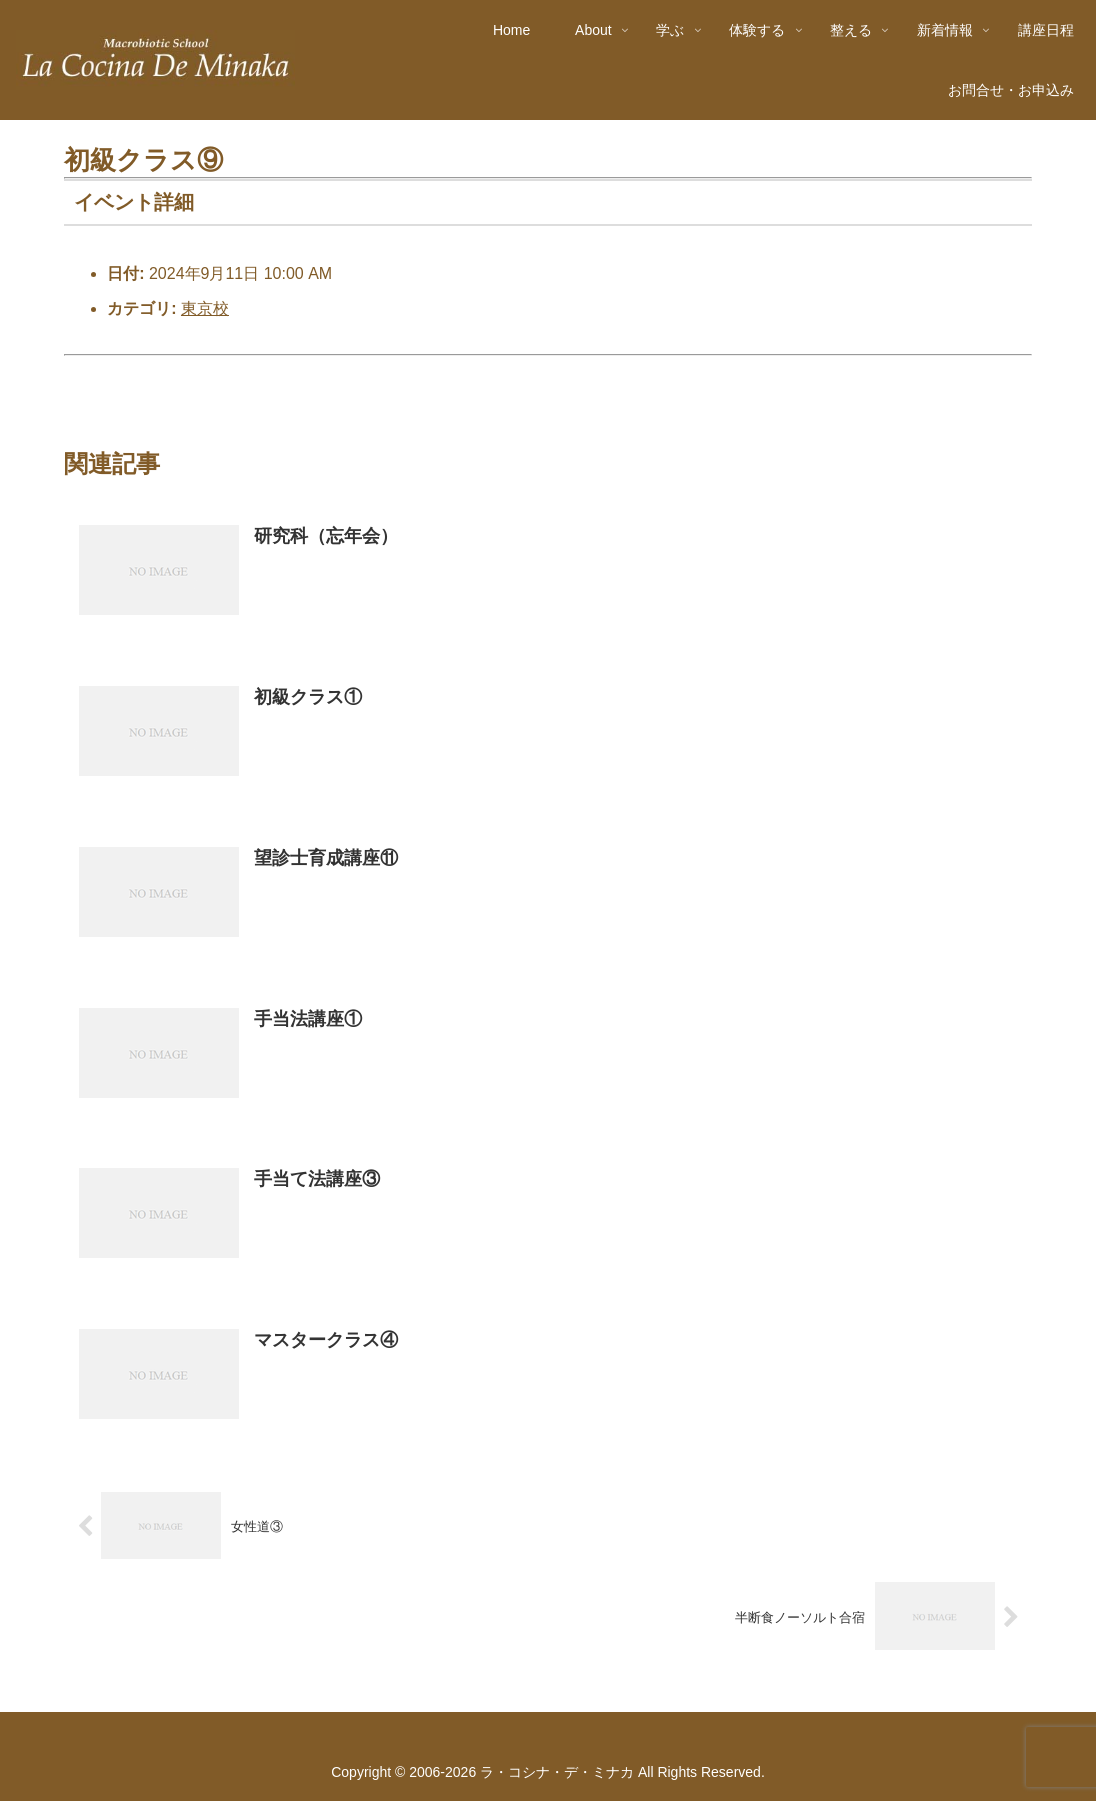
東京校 (205, 308)
